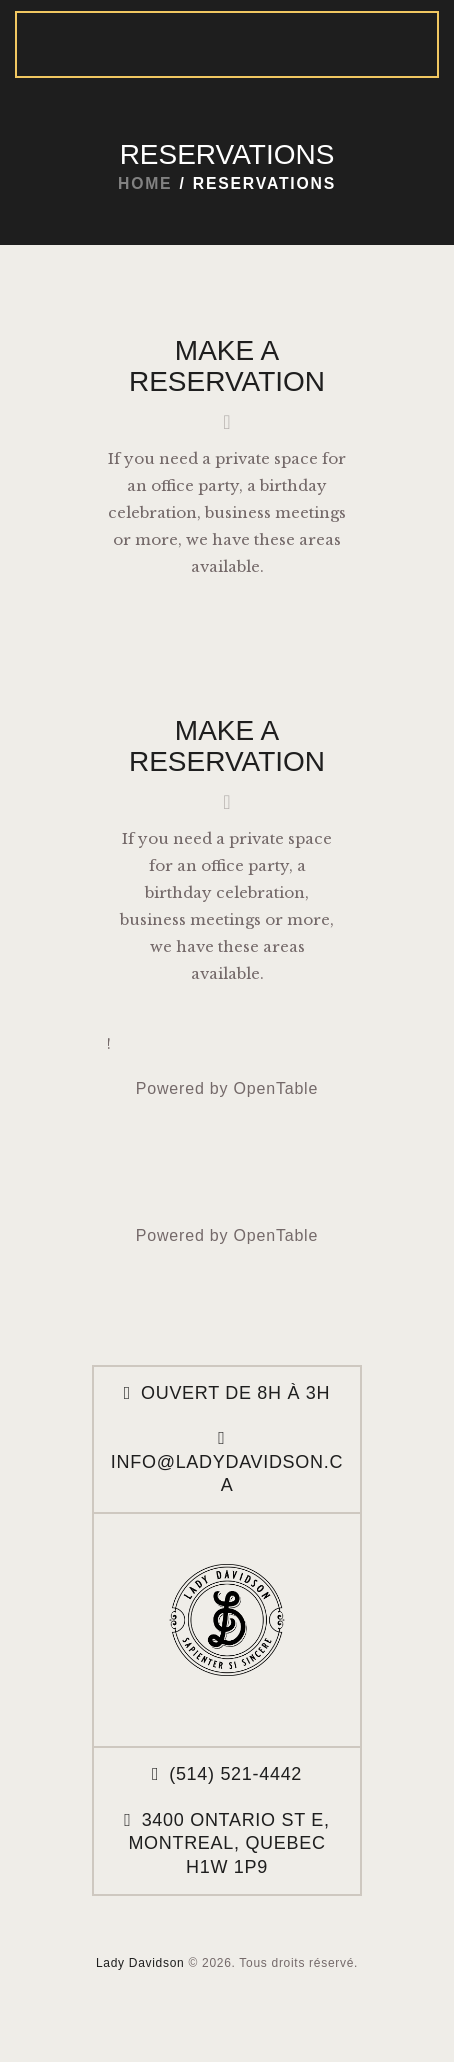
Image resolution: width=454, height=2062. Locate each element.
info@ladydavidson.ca (227, 1473)
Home (145, 183)
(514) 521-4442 (235, 1774)
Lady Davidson (140, 1963)
